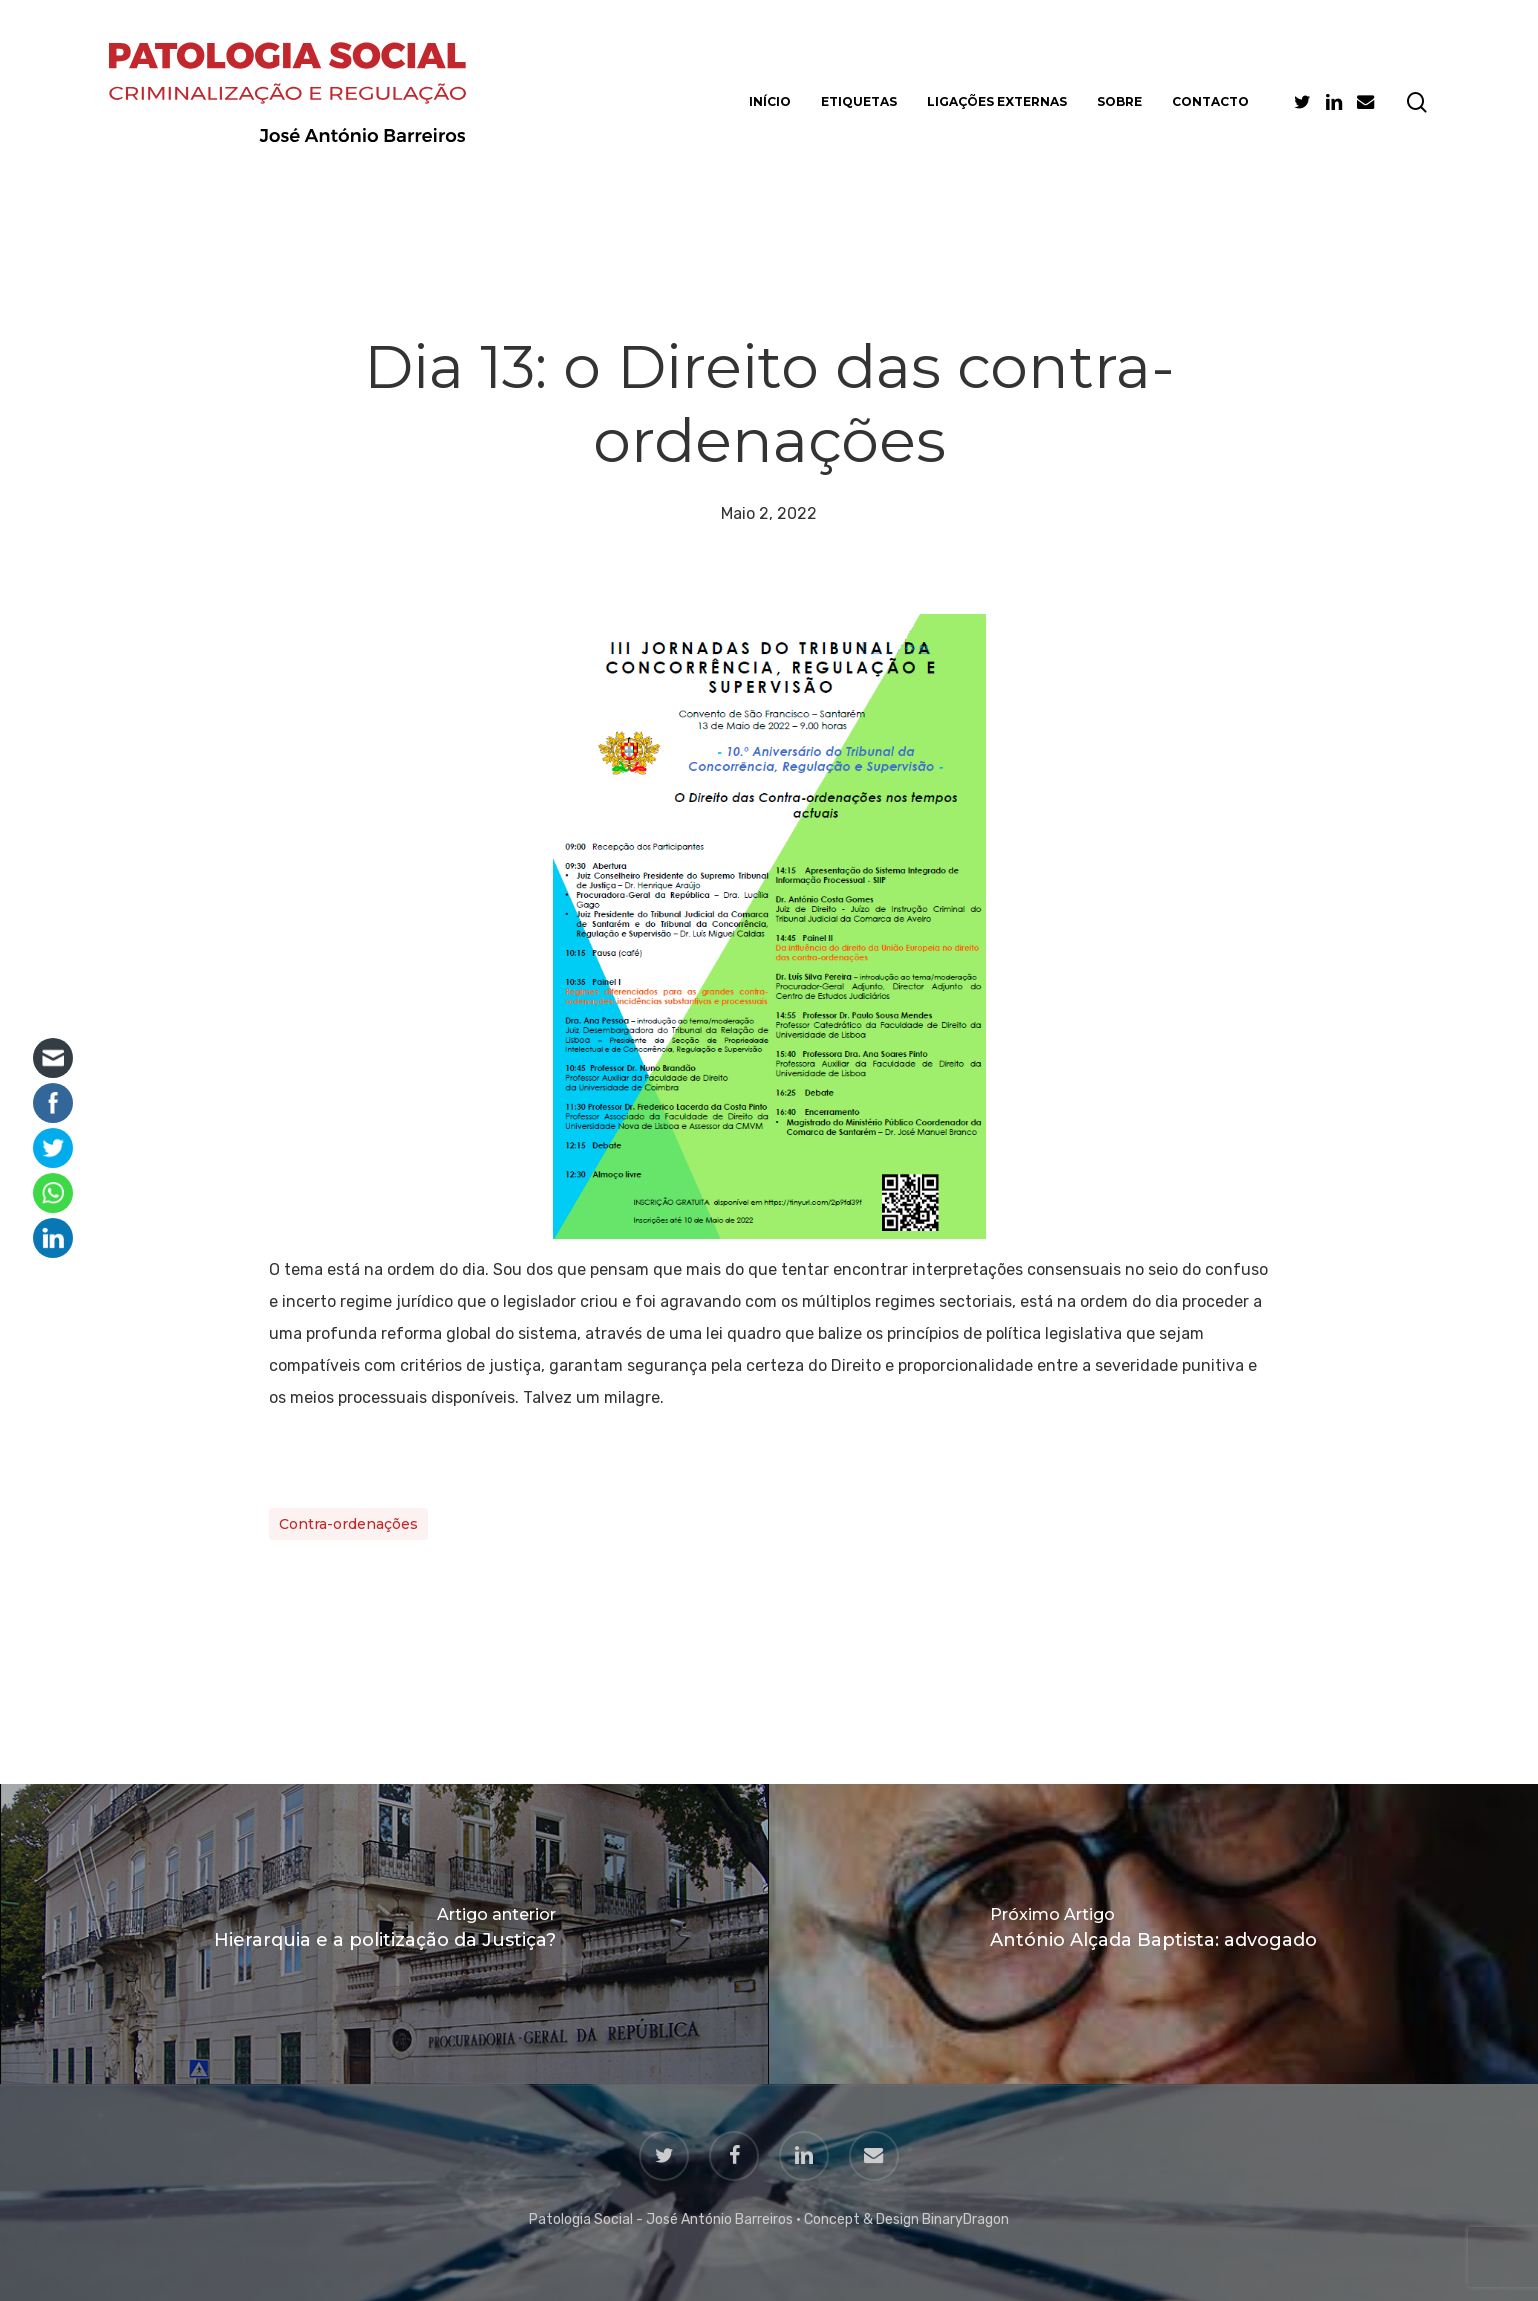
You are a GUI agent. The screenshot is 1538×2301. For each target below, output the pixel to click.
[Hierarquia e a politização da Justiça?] (384, 1934)
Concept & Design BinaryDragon (906, 2219)
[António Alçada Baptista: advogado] (1153, 1934)
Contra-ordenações (348, 1524)
